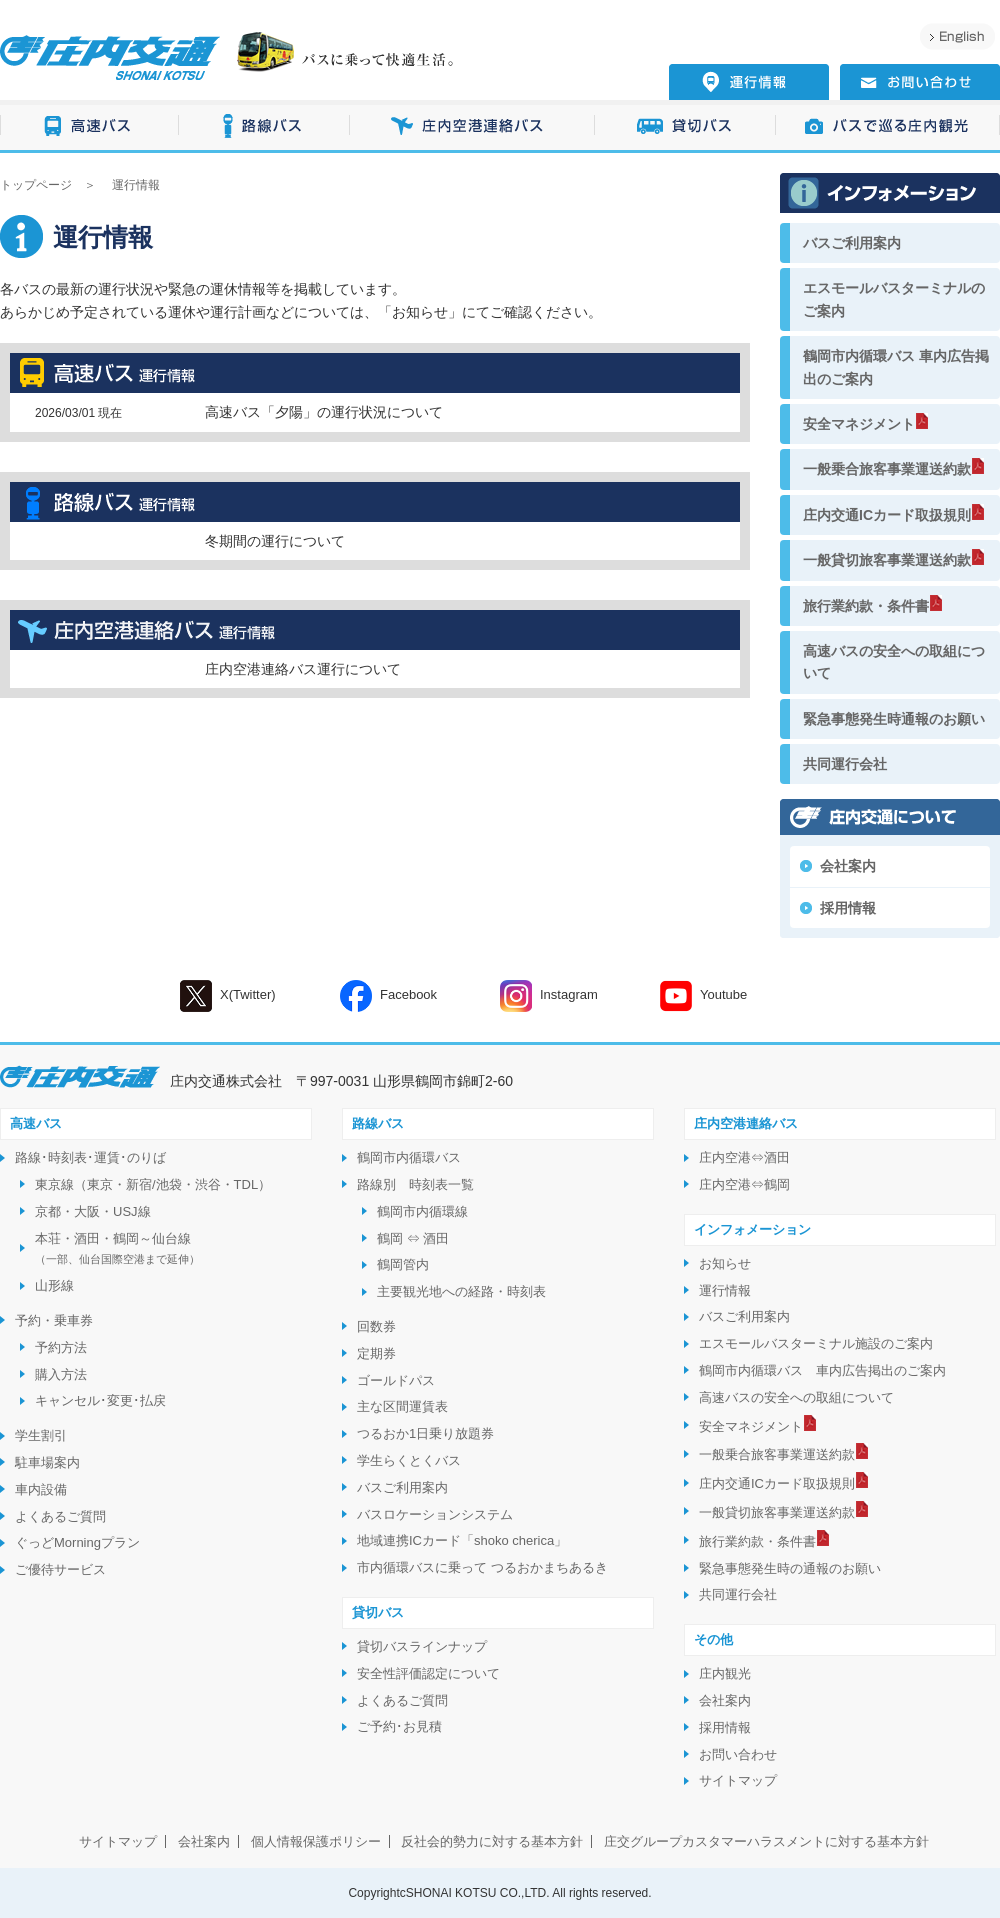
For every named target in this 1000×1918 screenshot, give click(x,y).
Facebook (388, 996)
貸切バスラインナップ (422, 1646)
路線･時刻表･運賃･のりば (90, 1157)
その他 (713, 1639)
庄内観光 (725, 1673)
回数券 (376, 1326)
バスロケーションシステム (435, 1514)
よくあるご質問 (60, 1516)
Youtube (703, 996)
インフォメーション (752, 1229)
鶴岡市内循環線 (422, 1211)
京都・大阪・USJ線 (93, 1211)
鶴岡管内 (403, 1264)
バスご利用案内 (852, 243)
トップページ (36, 185)
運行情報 (725, 1290)
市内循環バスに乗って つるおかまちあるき (482, 1567)
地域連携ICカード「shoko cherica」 (462, 1540)
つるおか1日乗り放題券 (425, 1433)
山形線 (54, 1285)
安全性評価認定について (428, 1673)
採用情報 (848, 908)
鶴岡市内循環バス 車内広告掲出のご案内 (896, 367)
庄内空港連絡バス (472, 126)
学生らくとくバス (409, 1460)
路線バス (264, 126)
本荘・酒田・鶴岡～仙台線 (117, 1248)
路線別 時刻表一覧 (415, 1184)
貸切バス (685, 126)
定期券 (376, 1353)
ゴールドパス (396, 1380)
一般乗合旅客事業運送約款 (887, 469)
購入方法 (61, 1374)
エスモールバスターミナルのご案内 (894, 299)
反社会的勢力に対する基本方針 (492, 1841)
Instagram (549, 996)
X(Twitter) (228, 996)
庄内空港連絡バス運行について (303, 669)
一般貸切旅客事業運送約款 (887, 560)
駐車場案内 (47, 1462)
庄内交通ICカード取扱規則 (887, 515)
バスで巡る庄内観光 (888, 126)
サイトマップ (738, 1780)
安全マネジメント (859, 424)
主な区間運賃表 (402, 1406)
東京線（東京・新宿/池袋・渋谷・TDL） (153, 1184)
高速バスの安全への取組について (894, 662)
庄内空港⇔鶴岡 (744, 1184)
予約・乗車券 (54, 1320)
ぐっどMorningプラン (77, 1542)
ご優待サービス (60, 1569)
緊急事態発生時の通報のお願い (790, 1568)
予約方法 (61, 1347)
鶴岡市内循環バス (409, 1157)
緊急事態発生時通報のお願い (894, 719)
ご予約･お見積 (399, 1726)
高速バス (89, 126)
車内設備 (41, 1489)
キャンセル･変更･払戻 (100, 1400)
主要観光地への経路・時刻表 (461, 1291)
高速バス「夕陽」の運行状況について (324, 412)
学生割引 (41, 1435)
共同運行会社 (845, 764)
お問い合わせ (738, 1754)
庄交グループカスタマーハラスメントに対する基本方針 (766, 1841)
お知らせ (420, 312)
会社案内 (848, 866)
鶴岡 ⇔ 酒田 (413, 1238)
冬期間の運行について (275, 541)
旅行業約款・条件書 (866, 606)
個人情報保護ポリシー (316, 1841)
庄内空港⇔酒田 (744, 1157)
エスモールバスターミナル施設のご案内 (816, 1343)
